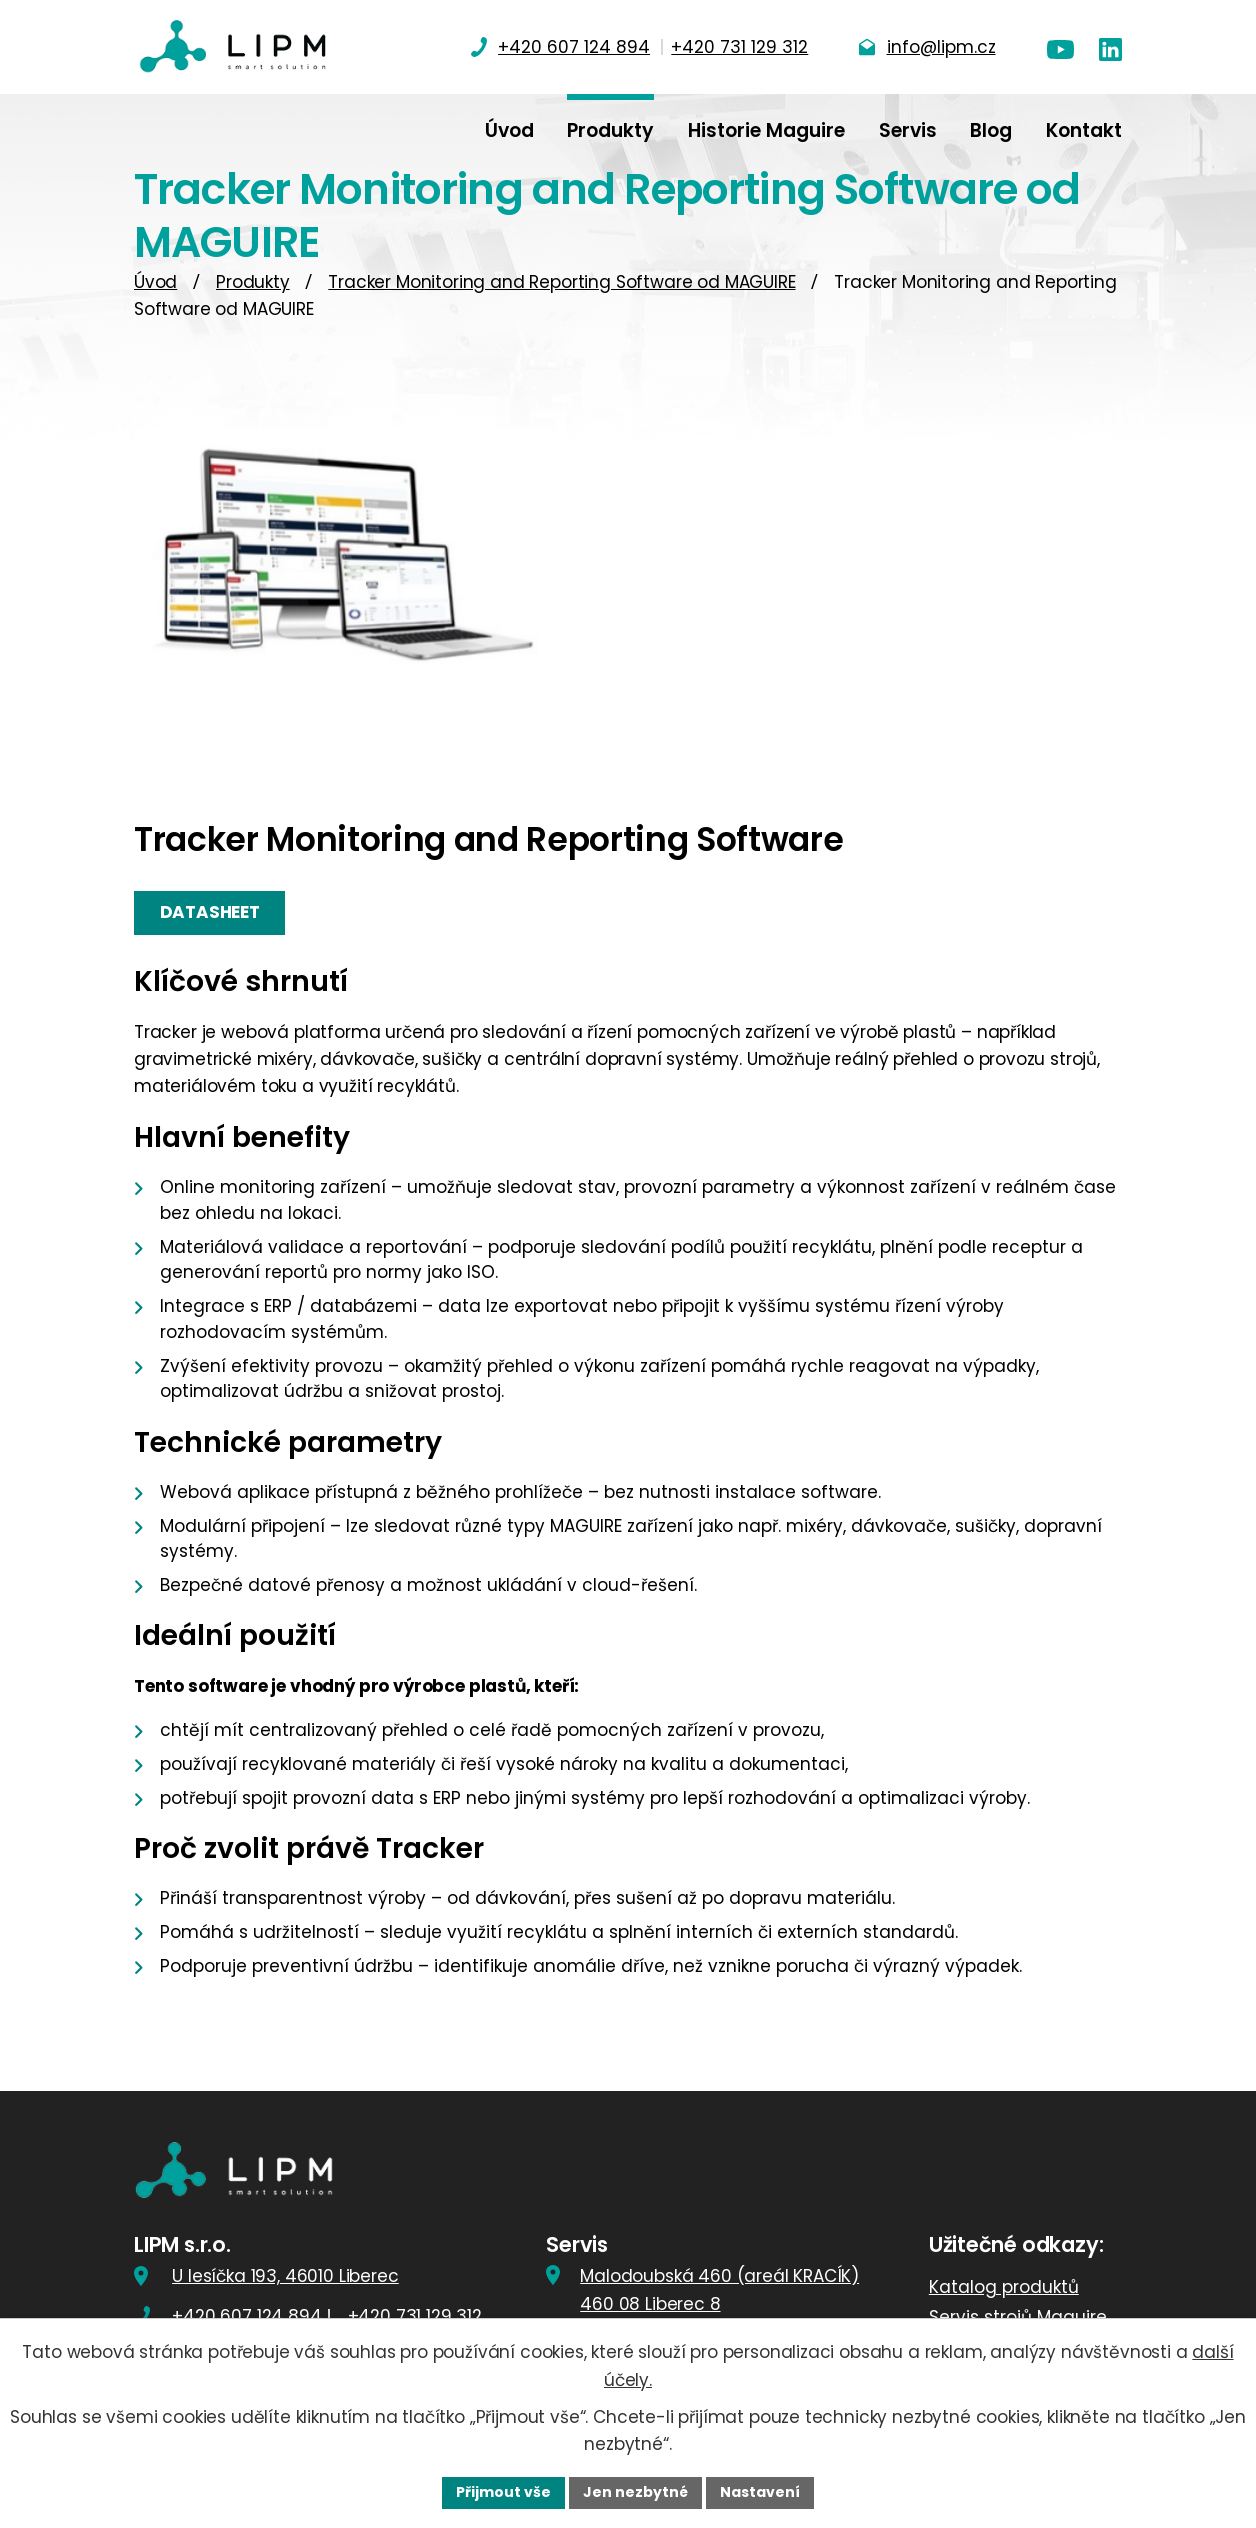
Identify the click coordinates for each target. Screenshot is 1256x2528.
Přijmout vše (503, 2492)
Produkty (253, 282)
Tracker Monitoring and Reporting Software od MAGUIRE (561, 282)
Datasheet (210, 912)
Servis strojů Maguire (1018, 2317)
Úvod (155, 282)
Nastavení (760, 2492)
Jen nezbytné (635, 2492)
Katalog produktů (1004, 2287)
